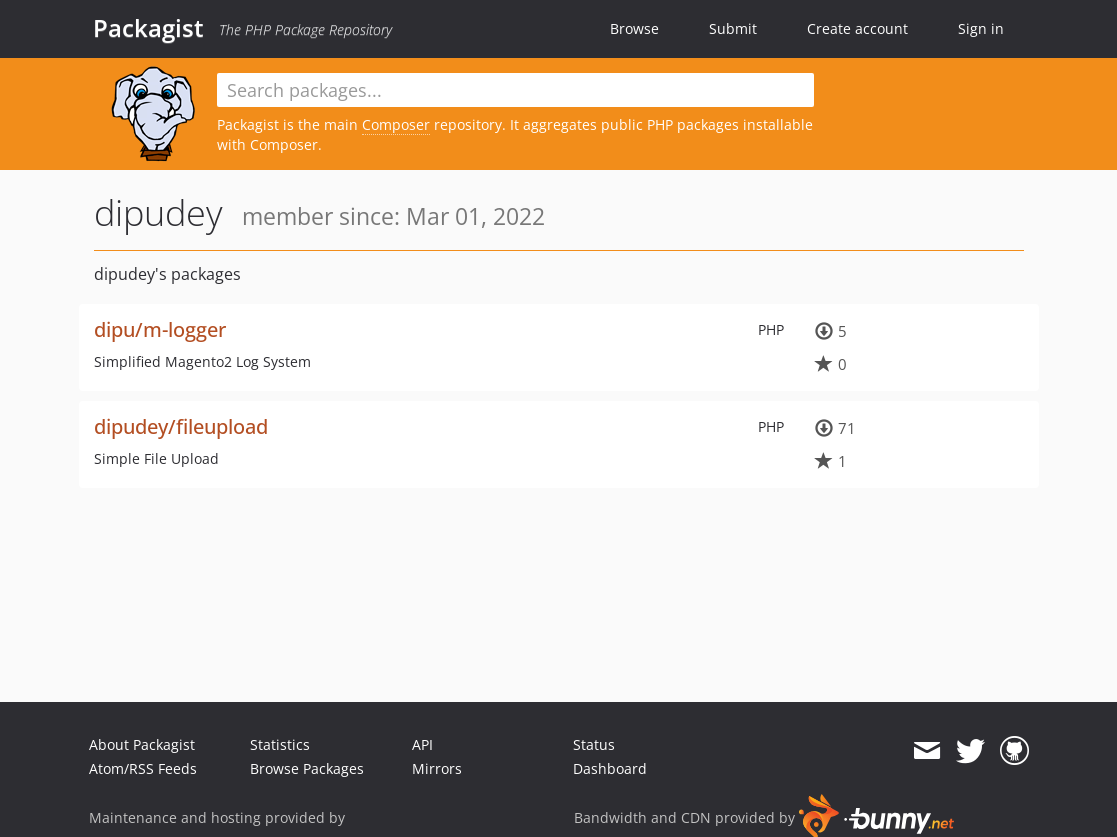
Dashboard (610, 768)
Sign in (981, 28)
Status (594, 744)
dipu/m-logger (160, 329)
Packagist (148, 28)
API (422, 744)
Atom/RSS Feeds (143, 768)
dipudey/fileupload (181, 426)
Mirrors (437, 768)
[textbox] (516, 90)
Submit (733, 28)
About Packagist (142, 744)
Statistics (280, 744)
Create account (857, 28)
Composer (396, 124)
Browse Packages (307, 768)
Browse (634, 28)
